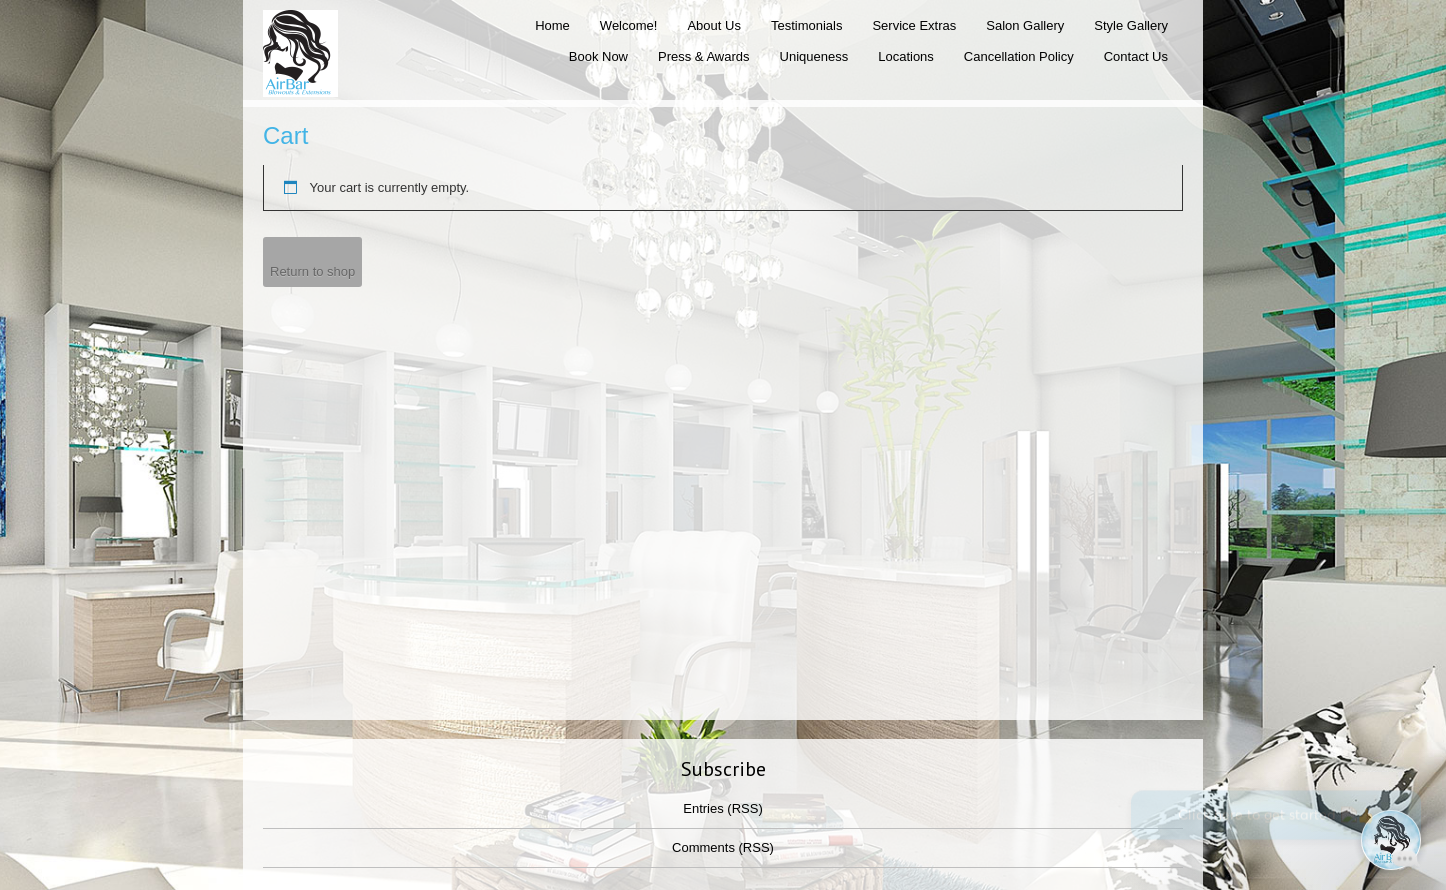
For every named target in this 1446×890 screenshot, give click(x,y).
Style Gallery (1131, 25)
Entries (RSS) (722, 808)
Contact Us (1136, 56)
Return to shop (312, 271)
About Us (713, 25)
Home (552, 25)
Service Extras (914, 25)
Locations (906, 56)
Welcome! (629, 25)
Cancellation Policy (1019, 56)
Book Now (598, 56)
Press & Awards (704, 56)
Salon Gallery (1025, 25)
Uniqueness (814, 56)
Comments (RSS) (723, 847)
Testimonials (807, 25)
